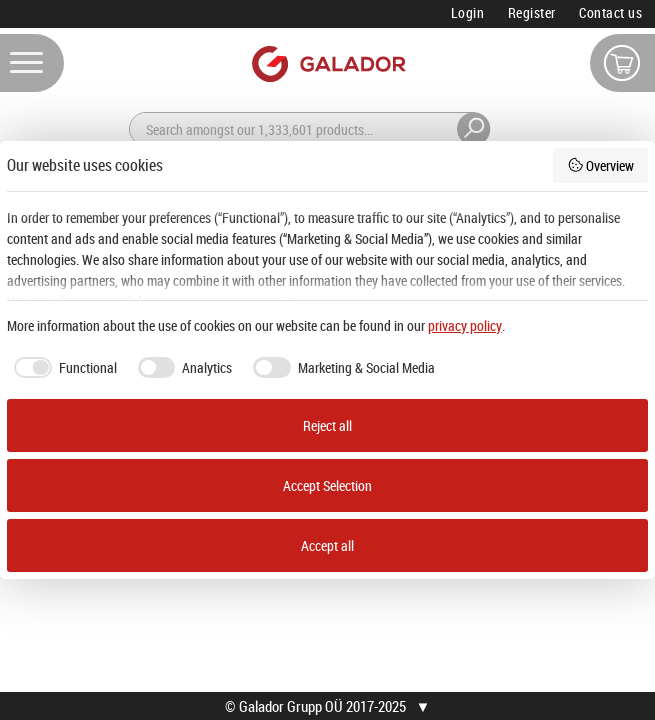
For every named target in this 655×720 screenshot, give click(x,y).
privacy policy (465, 325)
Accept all (327, 545)
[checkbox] (62, 368)
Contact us (610, 12)
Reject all (327, 425)
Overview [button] (601, 165)
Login (468, 12)
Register (532, 12)
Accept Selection (327, 485)
